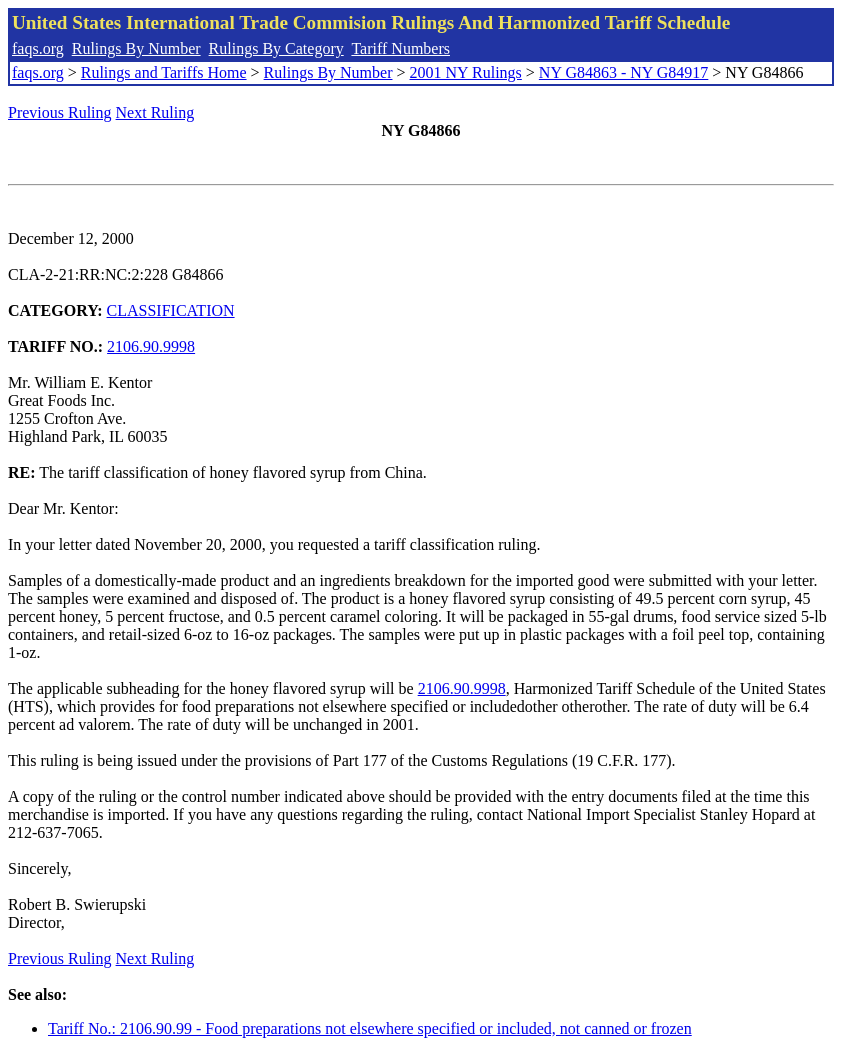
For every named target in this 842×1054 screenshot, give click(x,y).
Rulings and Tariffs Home (164, 72)
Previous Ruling (60, 112)
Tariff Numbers (400, 48)
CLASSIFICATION (171, 310)
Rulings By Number (136, 48)
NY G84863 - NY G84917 (623, 72)
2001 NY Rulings (466, 72)
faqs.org (38, 48)
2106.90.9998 (151, 346)
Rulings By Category (276, 48)
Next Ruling (155, 112)
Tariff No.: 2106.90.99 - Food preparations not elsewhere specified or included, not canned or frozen (370, 1028)
